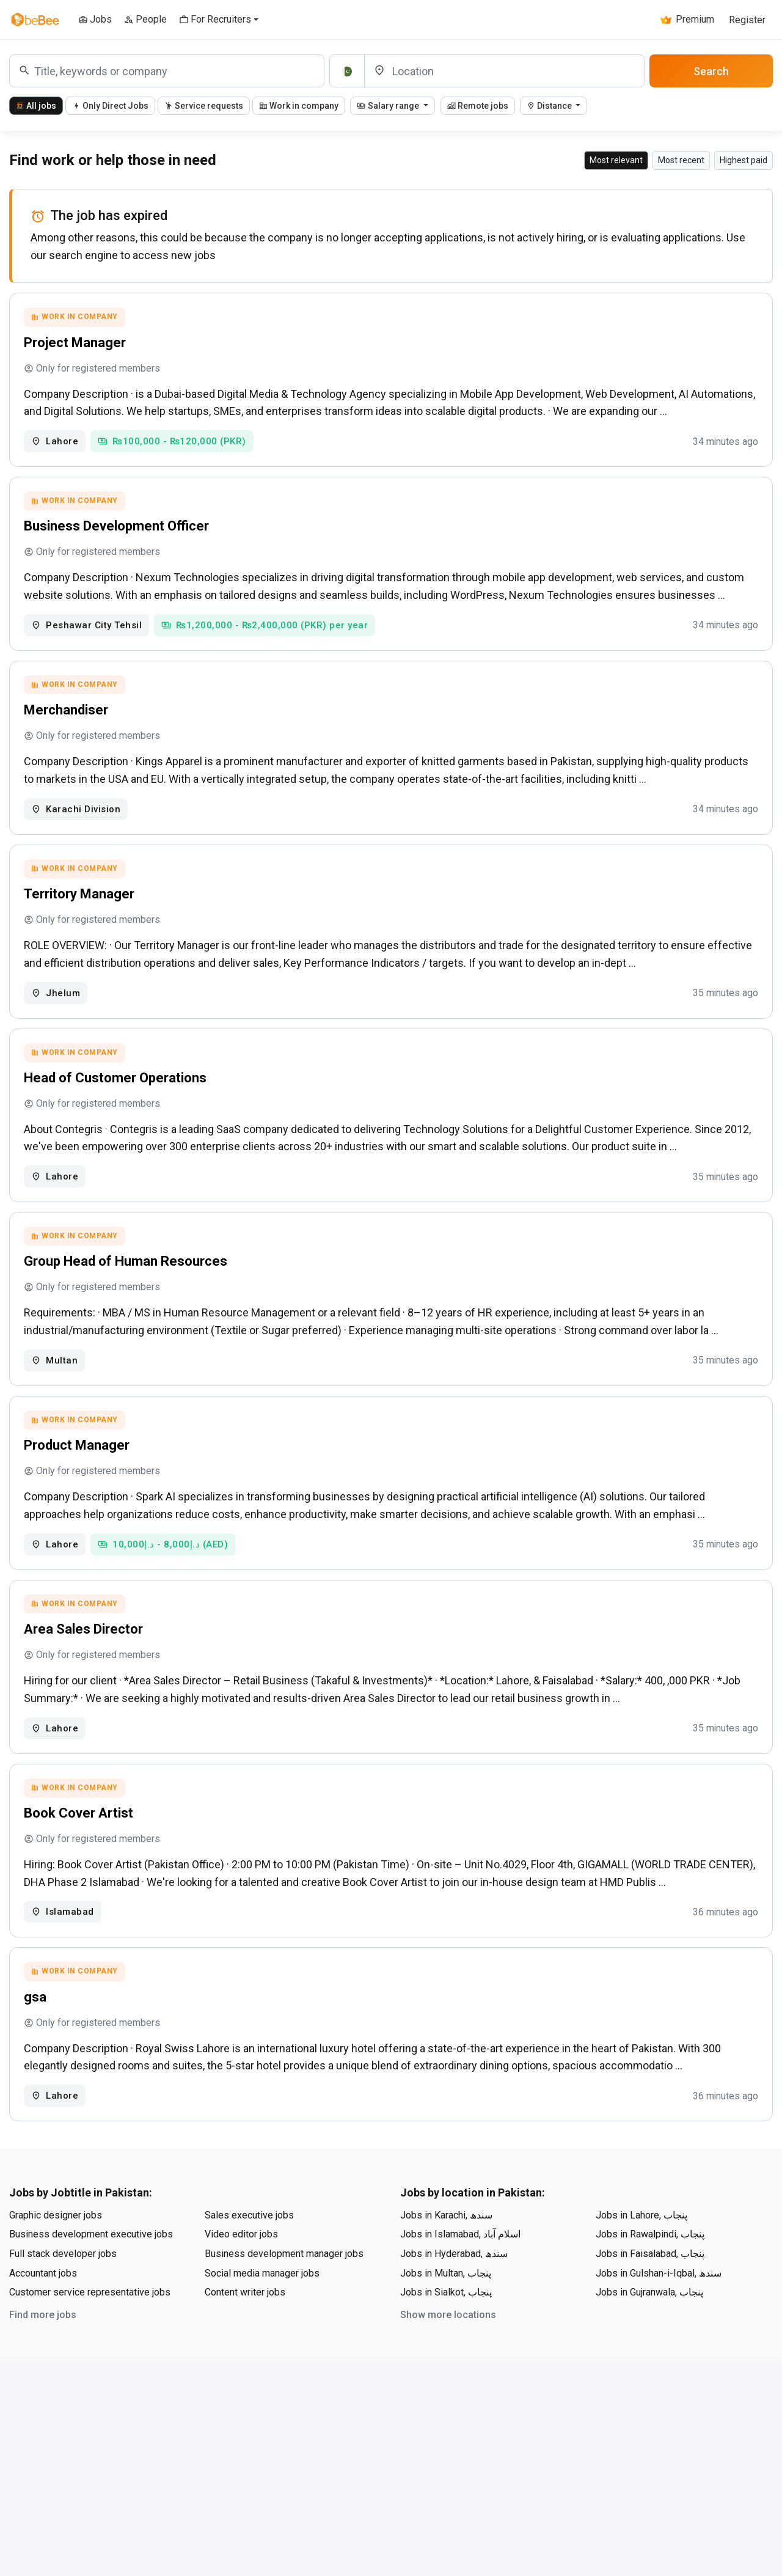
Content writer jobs (245, 2329)
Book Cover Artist (80, 1844)
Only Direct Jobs (110, 106)
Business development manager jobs (284, 2290)
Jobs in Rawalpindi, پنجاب (650, 2271)
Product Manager (78, 1469)
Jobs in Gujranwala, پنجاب (649, 2329)
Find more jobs (42, 2351)
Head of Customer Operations (117, 1094)
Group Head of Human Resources (127, 1281)
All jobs (36, 106)
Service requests (203, 106)
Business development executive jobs (91, 2271)
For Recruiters (215, 19)
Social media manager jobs (262, 2310)
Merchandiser (68, 719)
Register (747, 20)
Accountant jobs (43, 2310)
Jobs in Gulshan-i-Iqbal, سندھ (659, 2310)
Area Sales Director (85, 1656)
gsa (37, 2031)
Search (711, 71)
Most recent (681, 160)
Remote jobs (477, 106)
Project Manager (77, 344)
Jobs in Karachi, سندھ (446, 2252)
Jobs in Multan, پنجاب (445, 2310)
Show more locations (448, 2351)
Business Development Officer (118, 531)
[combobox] (166, 70)
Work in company (298, 106)
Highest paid (743, 160)
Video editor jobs (241, 2271)
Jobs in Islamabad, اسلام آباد (460, 2271)
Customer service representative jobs (89, 2329)
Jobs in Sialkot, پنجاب (446, 2329)
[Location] (504, 70)
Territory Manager (81, 906)
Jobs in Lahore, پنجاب (641, 2252)
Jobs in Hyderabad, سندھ (454, 2290)
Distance (550, 106)
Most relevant (616, 160)
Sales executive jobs (249, 2252)
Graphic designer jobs (55, 2252)
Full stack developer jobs (63, 2290)
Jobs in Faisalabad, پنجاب (650, 2290)
